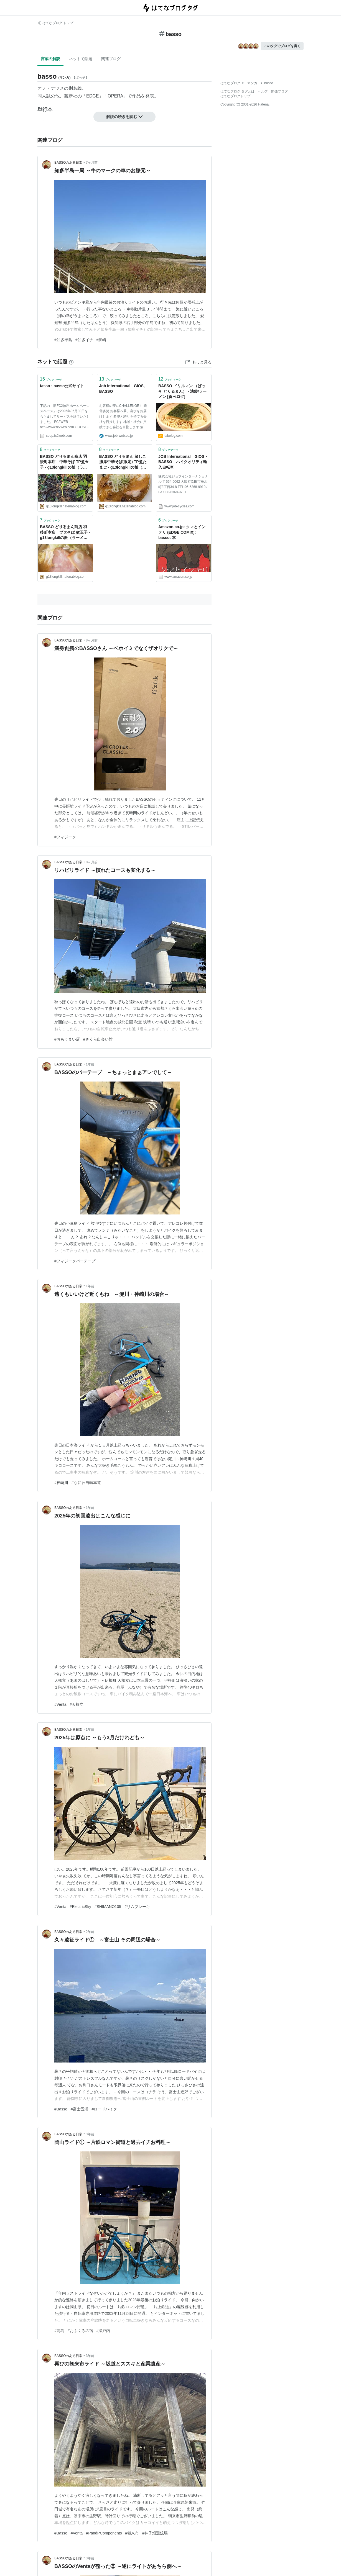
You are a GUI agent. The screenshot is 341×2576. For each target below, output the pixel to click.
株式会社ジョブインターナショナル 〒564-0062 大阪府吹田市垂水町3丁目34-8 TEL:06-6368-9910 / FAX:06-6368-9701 (183, 484)
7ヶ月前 (92, 163)
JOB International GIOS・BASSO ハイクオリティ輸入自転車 (183, 461)
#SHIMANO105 (108, 1906)
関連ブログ (111, 58)
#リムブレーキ (137, 1906)
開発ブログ (279, 91)
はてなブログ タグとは (237, 91)
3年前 (90, 2134)
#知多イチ (84, 340)
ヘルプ (263, 91)
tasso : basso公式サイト (62, 386)
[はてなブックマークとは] (71, 361)
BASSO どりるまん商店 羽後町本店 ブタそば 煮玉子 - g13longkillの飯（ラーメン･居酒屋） (65, 533)
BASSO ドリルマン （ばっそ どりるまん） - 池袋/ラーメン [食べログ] (182, 391)
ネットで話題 (80, 58)
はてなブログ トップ (55, 23)
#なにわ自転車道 (86, 1482)
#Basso (60, 2109)
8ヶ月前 (92, 640)
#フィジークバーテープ (74, 1261)
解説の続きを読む (124, 116)
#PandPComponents (104, 2533)
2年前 (90, 1932)
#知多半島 (63, 340)
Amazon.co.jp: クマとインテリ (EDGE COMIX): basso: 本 (181, 532)
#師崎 (101, 340)
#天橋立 (77, 1704)
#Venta (60, 1704)
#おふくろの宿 (80, 2330)
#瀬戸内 (103, 2330)
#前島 (59, 2330)
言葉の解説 (50, 58)
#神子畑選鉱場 (155, 2533)
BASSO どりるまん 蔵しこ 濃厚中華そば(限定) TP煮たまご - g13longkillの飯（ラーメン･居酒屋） (124, 462)
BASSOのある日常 (68, 163)
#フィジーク (65, 837)
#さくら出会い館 (98, 1039)
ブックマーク (51, 379)
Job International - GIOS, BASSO (122, 389)
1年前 (90, 1064)
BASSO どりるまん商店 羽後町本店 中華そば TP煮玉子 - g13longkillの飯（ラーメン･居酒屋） (64, 462)
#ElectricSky (80, 1906)
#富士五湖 (79, 2109)
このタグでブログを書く (282, 46)
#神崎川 (61, 1482)
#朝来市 (132, 2533)
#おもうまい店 (67, 1039)
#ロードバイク (104, 2109)
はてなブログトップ (235, 96)
